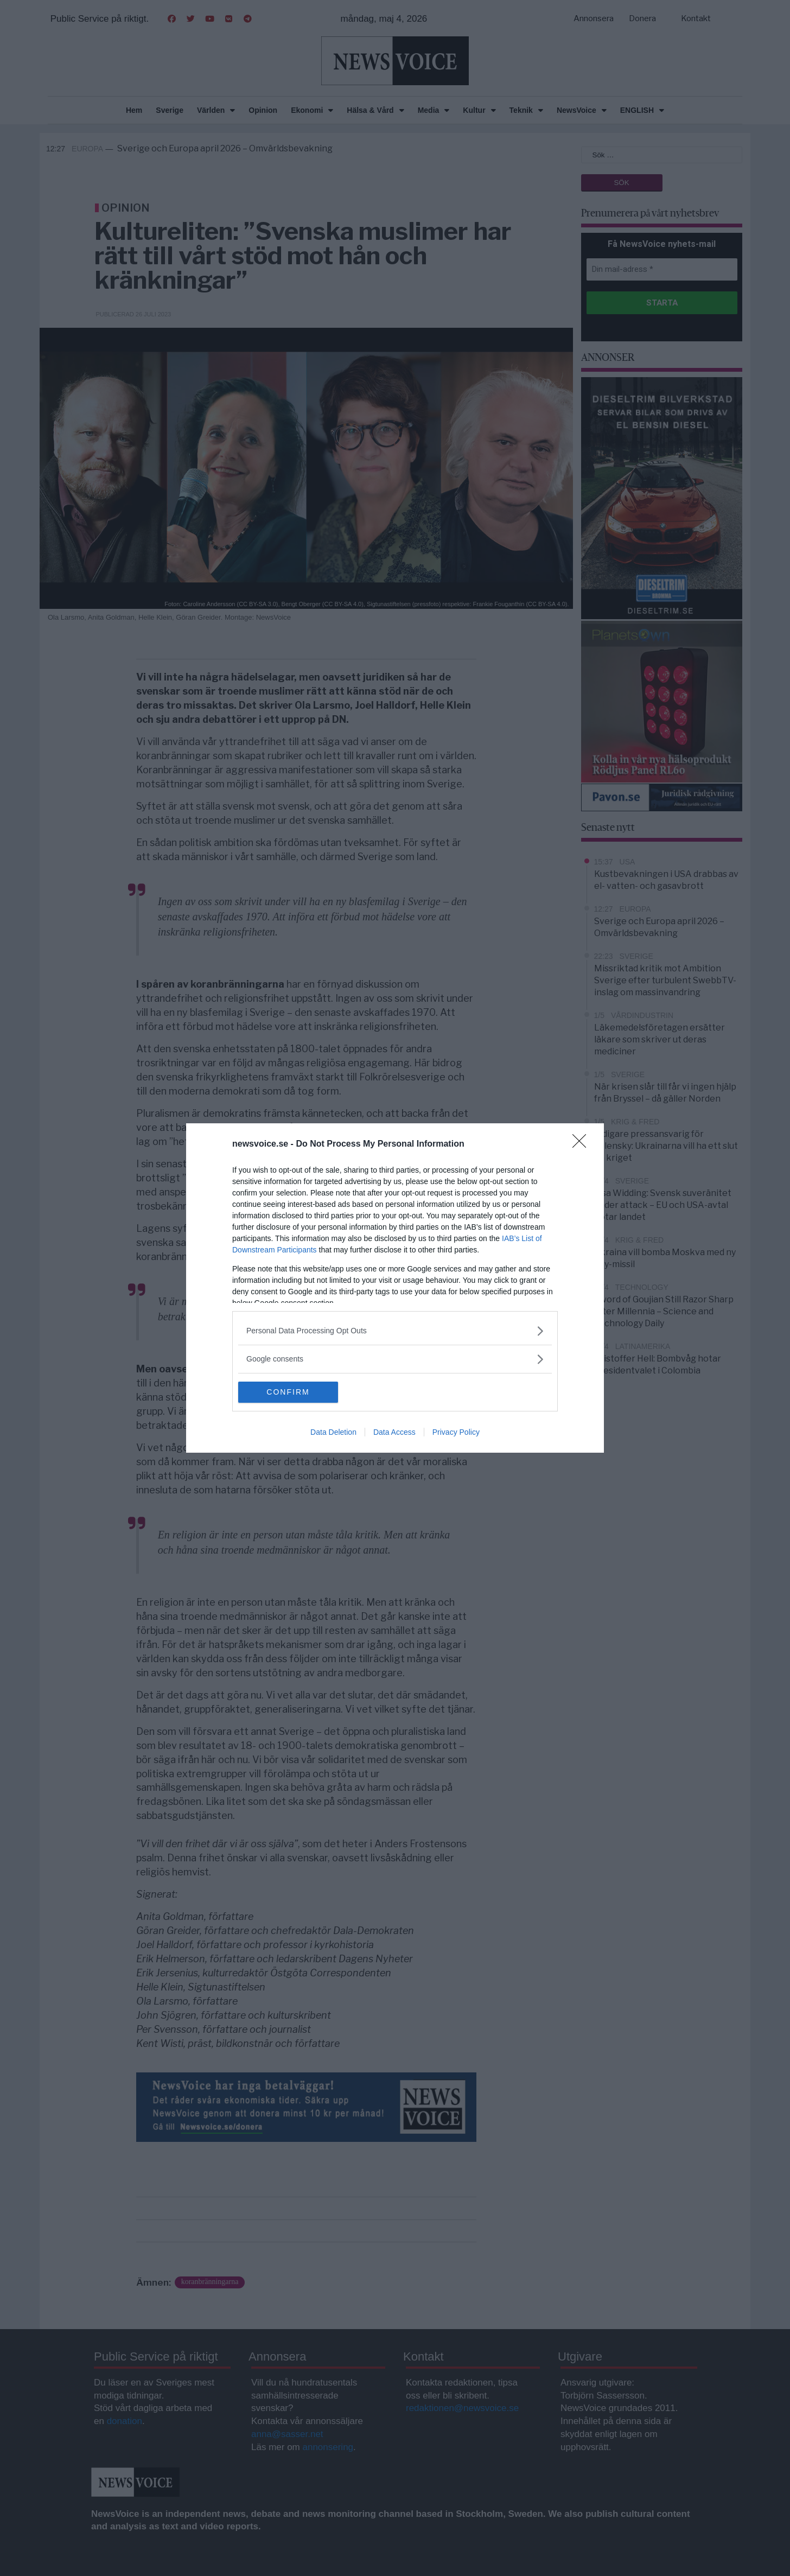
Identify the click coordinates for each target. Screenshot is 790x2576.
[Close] (582, 1144)
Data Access (394, 1432)
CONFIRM (289, 1392)
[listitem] (395, 1331)
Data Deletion (333, 1432)
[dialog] (395, 1288)
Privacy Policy (456, 1432)
